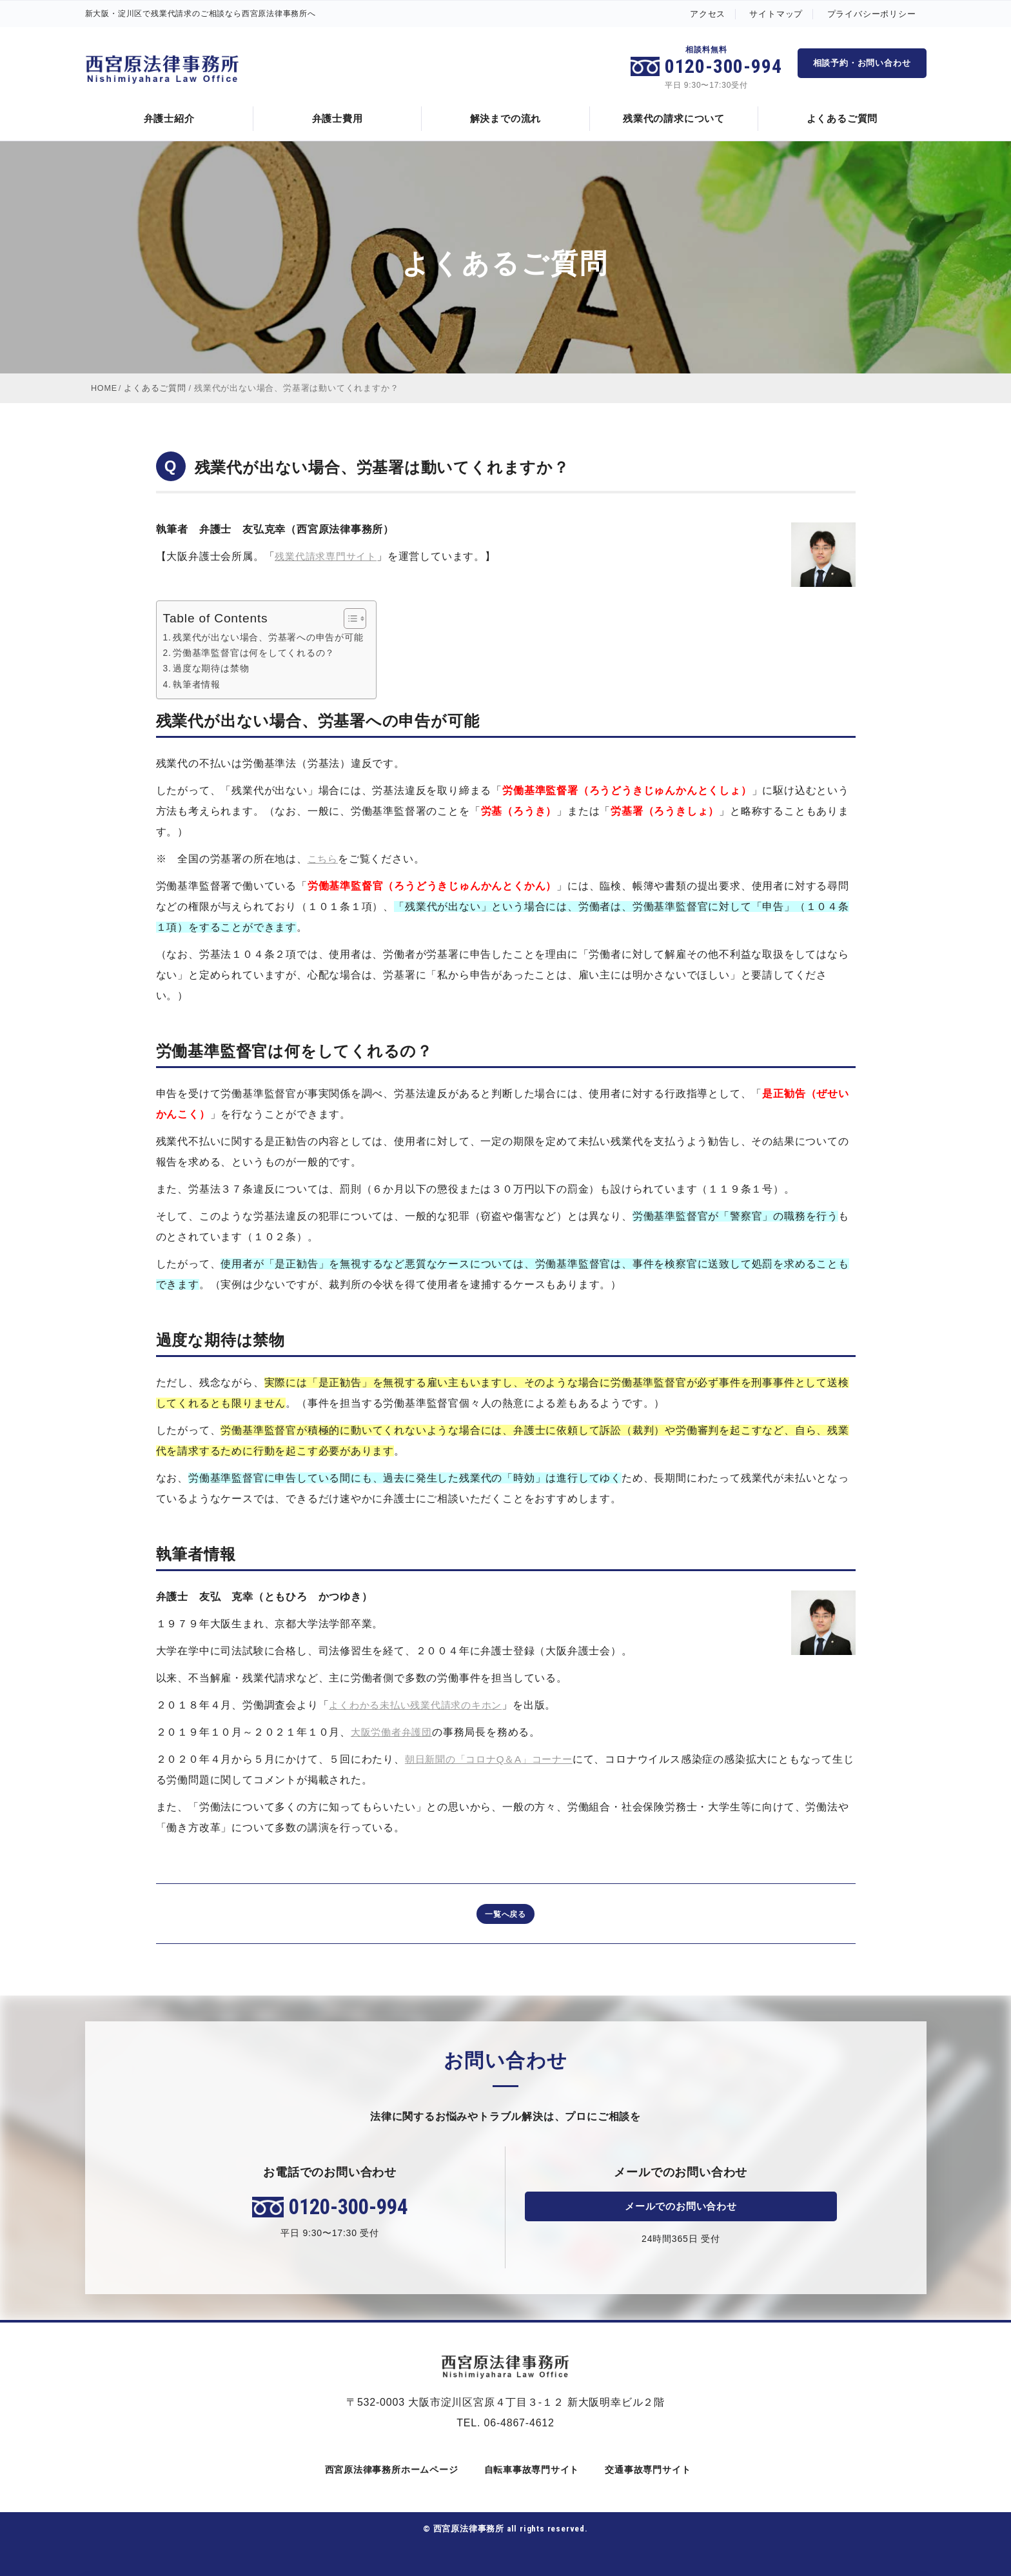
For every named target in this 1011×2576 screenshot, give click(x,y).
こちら (324, 858)
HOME (104, 388)
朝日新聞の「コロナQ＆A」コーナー (494, 1759)
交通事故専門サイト (646, 2469)
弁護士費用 (337, 118)
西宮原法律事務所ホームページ (389, 2469)
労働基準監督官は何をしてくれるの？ (254, 653)
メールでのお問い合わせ (680, 2206)
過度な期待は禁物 (211, 668)
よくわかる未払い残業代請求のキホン (421, 1704)
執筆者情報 (197, 684)
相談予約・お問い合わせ (862, 63)
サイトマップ (776, 14)
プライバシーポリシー (871, 14)
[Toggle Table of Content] (349, 618)
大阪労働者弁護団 (394, 1732)
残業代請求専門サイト (329, 555)
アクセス (707, 14)
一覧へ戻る (505, 1914)
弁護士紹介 (169, 118)
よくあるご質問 (842, 118)
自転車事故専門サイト (530, 2469)
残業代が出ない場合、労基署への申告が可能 (268, 636)
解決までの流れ (506, 118)
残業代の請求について (674, 118)
